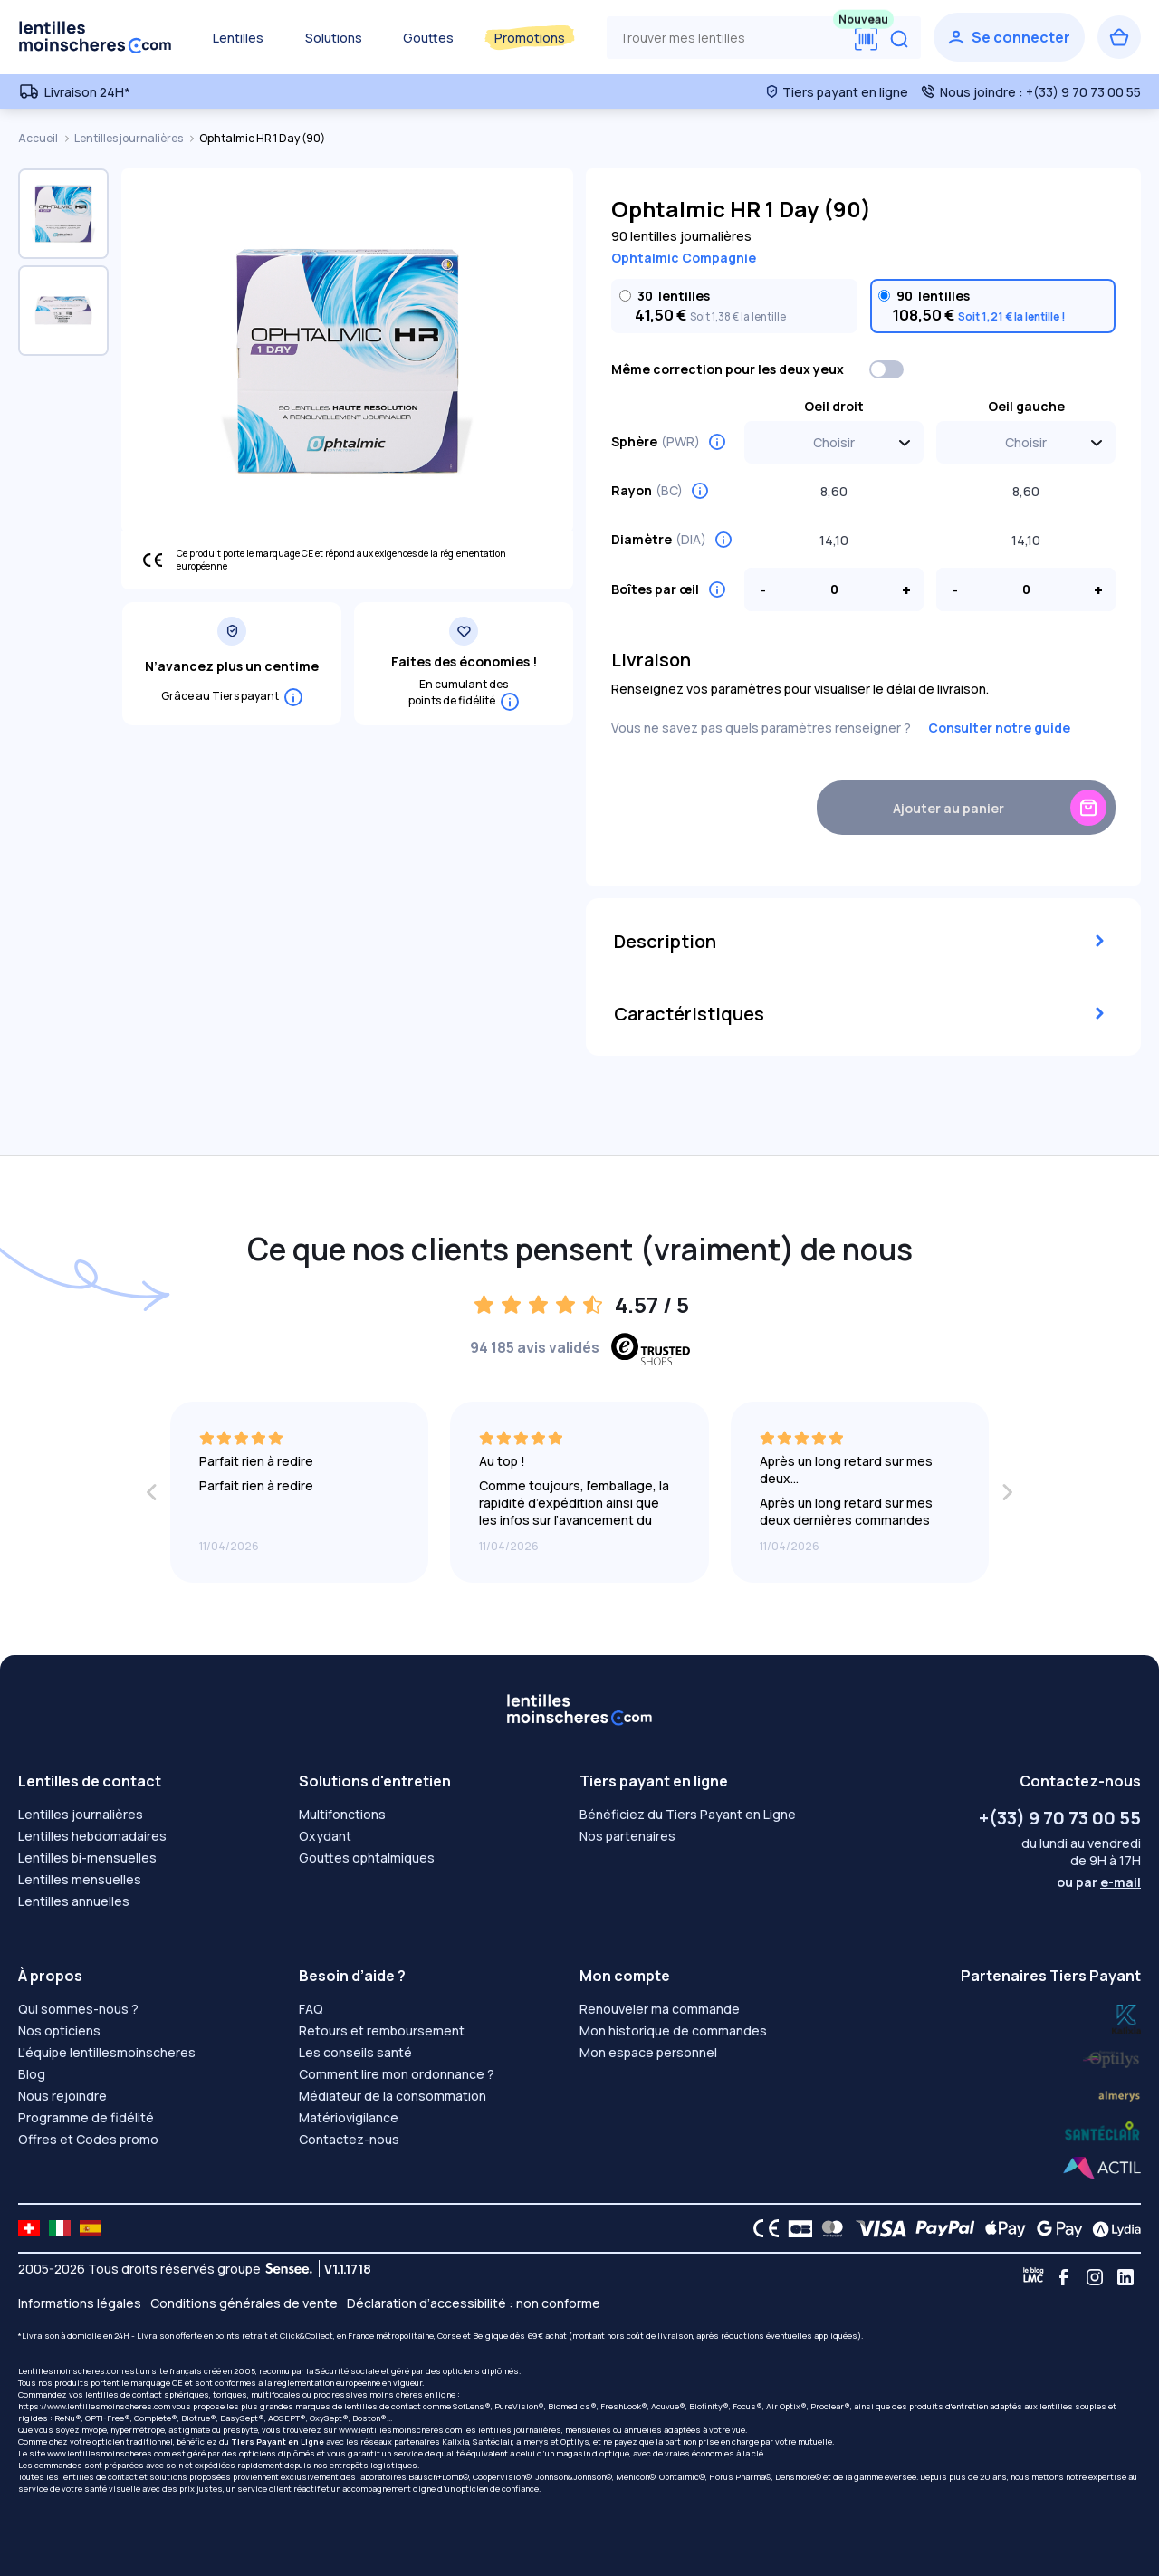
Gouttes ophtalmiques (367, 1857)
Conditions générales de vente (244, 2303)
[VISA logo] (876, 2228)
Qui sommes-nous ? (78, 2008)
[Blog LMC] (1033, 2277)
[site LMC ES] (90, 2228)
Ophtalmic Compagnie (683, 257)
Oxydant (325, 1835)
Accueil (39, 138)
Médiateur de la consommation (392, 2095)
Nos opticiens (59, 2030)
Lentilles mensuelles (79, 1879)
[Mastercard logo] (829, 2228)
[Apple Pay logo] (1001, 2228)
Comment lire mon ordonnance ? (396, 2074)
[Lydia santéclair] (1119, 2093)
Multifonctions (342, 1814)
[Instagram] (1095, 2277)
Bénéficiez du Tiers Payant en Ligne (688, 1814)
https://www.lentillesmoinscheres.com (94, 2406)
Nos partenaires (627, 1835)
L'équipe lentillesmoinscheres (107, 2052)
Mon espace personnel (648, 2052)
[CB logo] (795, 2228)
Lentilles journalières (129, 138)
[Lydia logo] (1112, 2228)
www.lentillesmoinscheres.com (400, 2430)
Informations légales (79, 2303)
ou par (1099, 1882)
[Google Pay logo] (1055, 2228)
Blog (31, 2074)
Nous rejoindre (62, 2095)
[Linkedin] (1125, 2277)
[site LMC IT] (60, 2228)
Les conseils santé (355, 2052)
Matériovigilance (348, 2117)
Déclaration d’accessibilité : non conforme (473, 2303)
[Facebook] (1064, 2277)
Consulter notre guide (999, 727)
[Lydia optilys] (1126, 2017)
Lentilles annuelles (73, 1901)
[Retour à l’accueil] (95, 37)
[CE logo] (761, 2228)
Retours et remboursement (382, 2030)
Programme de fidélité (86, 2117)
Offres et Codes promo (88, 2139)
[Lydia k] (1112, 2055)
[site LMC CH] (29, 2228)
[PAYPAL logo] (940, 2228)
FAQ (311, 2008)
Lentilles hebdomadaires (92, 1835)
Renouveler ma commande (660, 2008)
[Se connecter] (1009, 37)
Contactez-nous (349, 2139)
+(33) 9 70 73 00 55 (1060, 1817)
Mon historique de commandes (673, 2030)
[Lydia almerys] (1102, 2131)
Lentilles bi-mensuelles (87, 1857)
